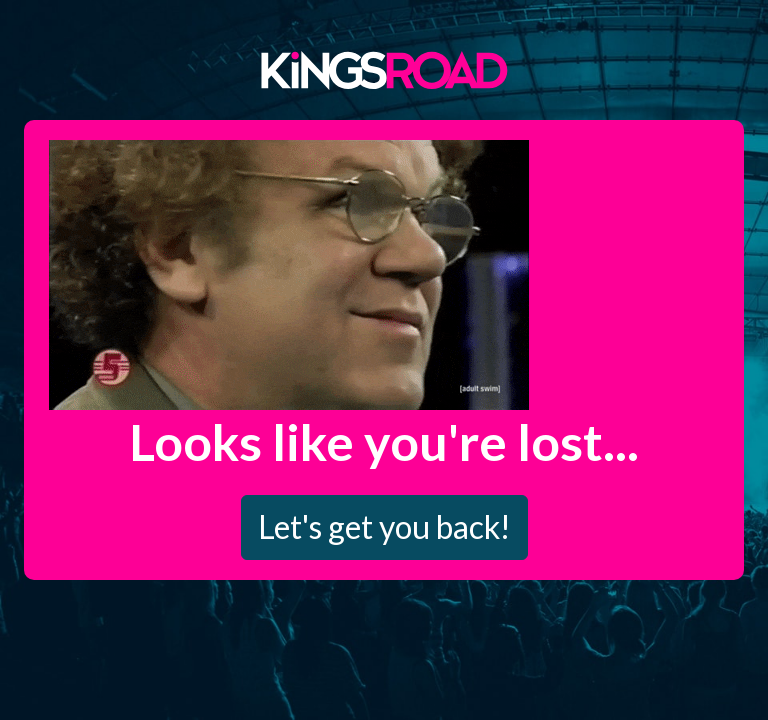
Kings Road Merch (384, 69)
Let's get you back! (384, 526)
